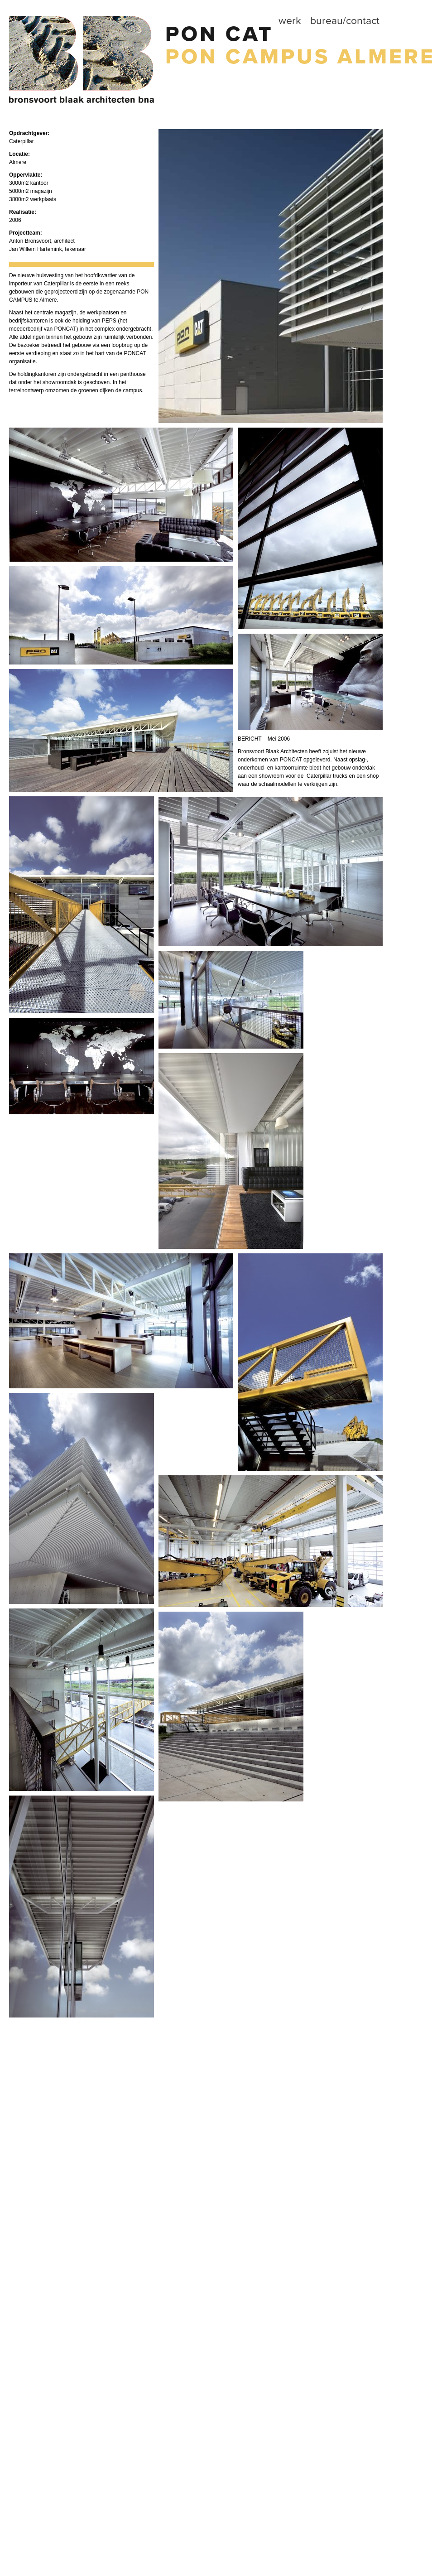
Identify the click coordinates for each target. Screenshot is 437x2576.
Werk (290, 20)
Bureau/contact (344, 20)
